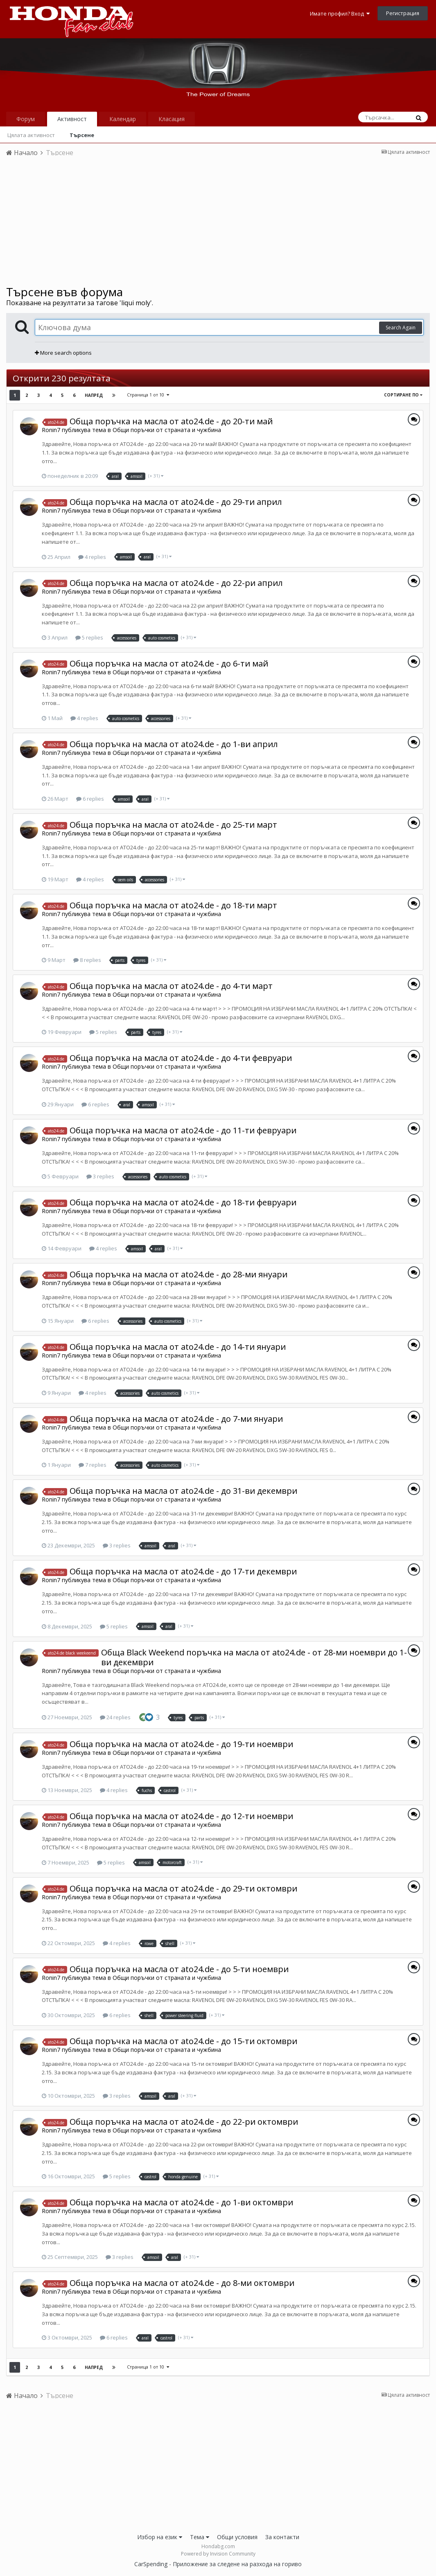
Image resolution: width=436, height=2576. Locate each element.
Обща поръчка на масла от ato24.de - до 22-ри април (176, 582)
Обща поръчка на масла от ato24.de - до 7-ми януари (176, 1418)
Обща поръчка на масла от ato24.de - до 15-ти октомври (183, 2041)
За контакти (282, 2537)
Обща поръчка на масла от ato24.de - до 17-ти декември (183, 1571)
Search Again (401, 327)
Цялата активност (31, 135)
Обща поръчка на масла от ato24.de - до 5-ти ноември (179, 1969)
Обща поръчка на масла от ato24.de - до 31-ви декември (183, 1490)
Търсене (82, 135)
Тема (199, 2537)
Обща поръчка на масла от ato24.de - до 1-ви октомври (181, 2202)
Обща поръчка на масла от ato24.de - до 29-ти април (176, 501)
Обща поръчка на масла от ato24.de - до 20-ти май (171, 421)
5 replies (89, 637)
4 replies (92, 557)
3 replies (100, 1176)
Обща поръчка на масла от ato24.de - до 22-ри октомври (184, 2121)
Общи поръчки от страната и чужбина (167, 430)
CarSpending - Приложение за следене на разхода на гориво (218, 2564)
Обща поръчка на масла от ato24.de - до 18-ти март (173, 905)
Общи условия (237, 2537)
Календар (122, 119)
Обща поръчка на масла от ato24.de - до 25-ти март (173, 824)
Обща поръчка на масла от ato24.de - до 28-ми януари (178, 1274)
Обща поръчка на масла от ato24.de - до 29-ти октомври (183, 1888)
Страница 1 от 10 (148, 395)
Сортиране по (403, 395)
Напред (94, 395)
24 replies (115, 1717)
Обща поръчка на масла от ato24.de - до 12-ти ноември (181, 1816)
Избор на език (159, 2537)
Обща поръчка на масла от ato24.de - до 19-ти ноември (181, 1744)
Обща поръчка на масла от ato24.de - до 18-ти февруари (183, 1202)
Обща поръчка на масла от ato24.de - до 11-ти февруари (183, 1130)
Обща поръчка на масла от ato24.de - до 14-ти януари (178, 1346)
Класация (171, 119)
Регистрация (402, 13)
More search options (63, 352)
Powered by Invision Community (218, 2553)
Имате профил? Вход (340, 13)
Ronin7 (51, 430)
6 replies (90, 798)
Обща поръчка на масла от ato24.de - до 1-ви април (174, 744)
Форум (25, 119)
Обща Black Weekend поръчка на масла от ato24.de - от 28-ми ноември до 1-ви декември (254, 1657)
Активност (72, 119)
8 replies (87, 960)
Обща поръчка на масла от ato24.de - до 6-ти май (169, 663)
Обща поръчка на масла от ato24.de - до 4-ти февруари (181, 1057)
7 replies (92, 1464)
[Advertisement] (218, 224)
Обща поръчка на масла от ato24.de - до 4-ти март (171, 985)
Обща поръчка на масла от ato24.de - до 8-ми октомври (182, 2282)
